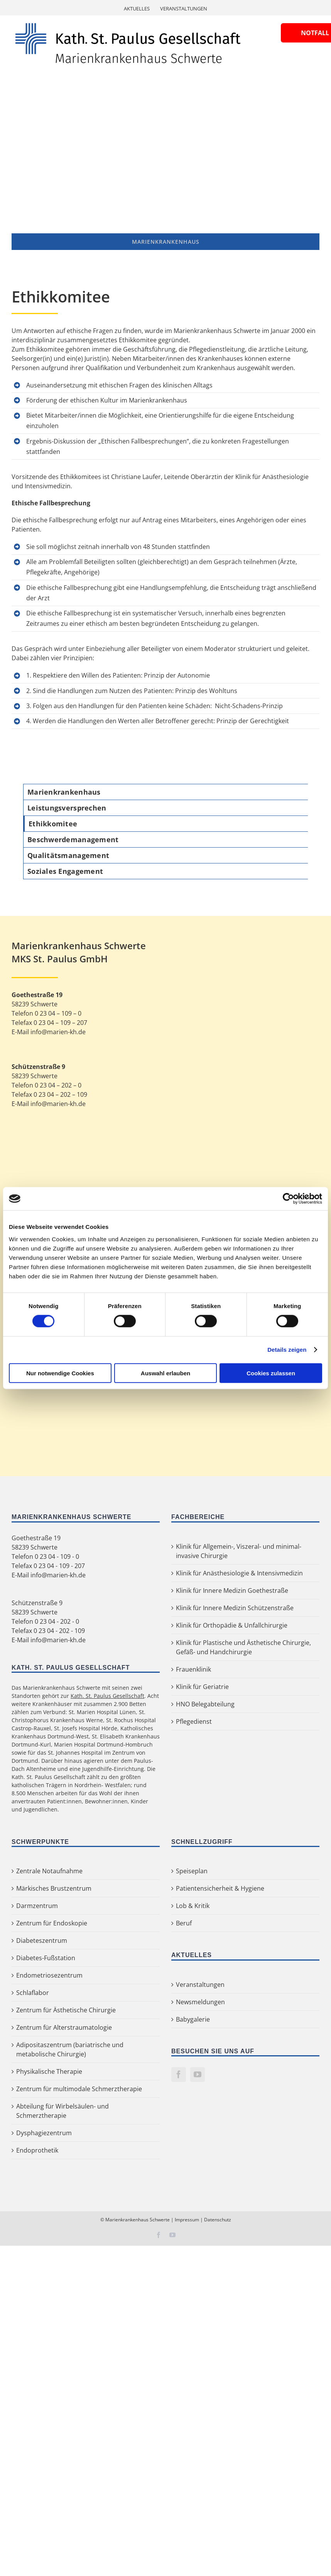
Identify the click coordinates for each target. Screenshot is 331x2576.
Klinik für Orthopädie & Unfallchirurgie (231, 1625)
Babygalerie (193, 2019)
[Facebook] (178, 2074)
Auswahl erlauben (165, 1373)
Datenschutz (217, 2219)
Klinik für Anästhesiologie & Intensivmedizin (239, 1573)
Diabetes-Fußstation (45, 1958)
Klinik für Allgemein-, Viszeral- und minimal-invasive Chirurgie (238, 1551)
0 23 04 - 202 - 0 (57, 1621)
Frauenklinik (193, 1669)
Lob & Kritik (192, 1905)
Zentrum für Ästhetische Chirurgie (66, 2010)
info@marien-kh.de (58, 1575)
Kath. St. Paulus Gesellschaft (107, 1695)
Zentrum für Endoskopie (51, 1923)
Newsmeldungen (200, 2002)
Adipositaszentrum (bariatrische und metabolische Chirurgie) (69, 2049)
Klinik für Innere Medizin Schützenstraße (235, 1608)
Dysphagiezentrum (44, 2133)
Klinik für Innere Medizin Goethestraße (232, 1590)
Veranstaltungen (200, 1984)
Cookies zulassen (271, 1373)
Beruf (184, 1923)
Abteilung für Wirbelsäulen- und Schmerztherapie (62, 2111)
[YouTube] (197, 2074)
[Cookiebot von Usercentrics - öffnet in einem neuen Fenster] (288, 1199)
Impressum (187, 2219)
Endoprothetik (37, 2150)
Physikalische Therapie (49, 2071)
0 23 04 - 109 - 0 (57, 1556)
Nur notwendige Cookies (60, 1373)
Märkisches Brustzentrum (53, 1888)
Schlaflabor (32, 1992)
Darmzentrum (37, 1905)
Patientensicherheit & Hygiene (220, 1888)
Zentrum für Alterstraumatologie (64, 2027)
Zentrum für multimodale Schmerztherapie (79, 2089)
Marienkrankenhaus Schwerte (137, 2219)
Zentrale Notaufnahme (49, 1871)
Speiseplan (192, 1871)
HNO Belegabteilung (205, 1704)
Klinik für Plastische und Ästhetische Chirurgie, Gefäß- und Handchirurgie (243, 1647)
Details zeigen (286, 1349)
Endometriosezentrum (49, 1975)
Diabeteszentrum (41, 1940)
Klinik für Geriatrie (202, 1686)
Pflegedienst (194, 1721)
